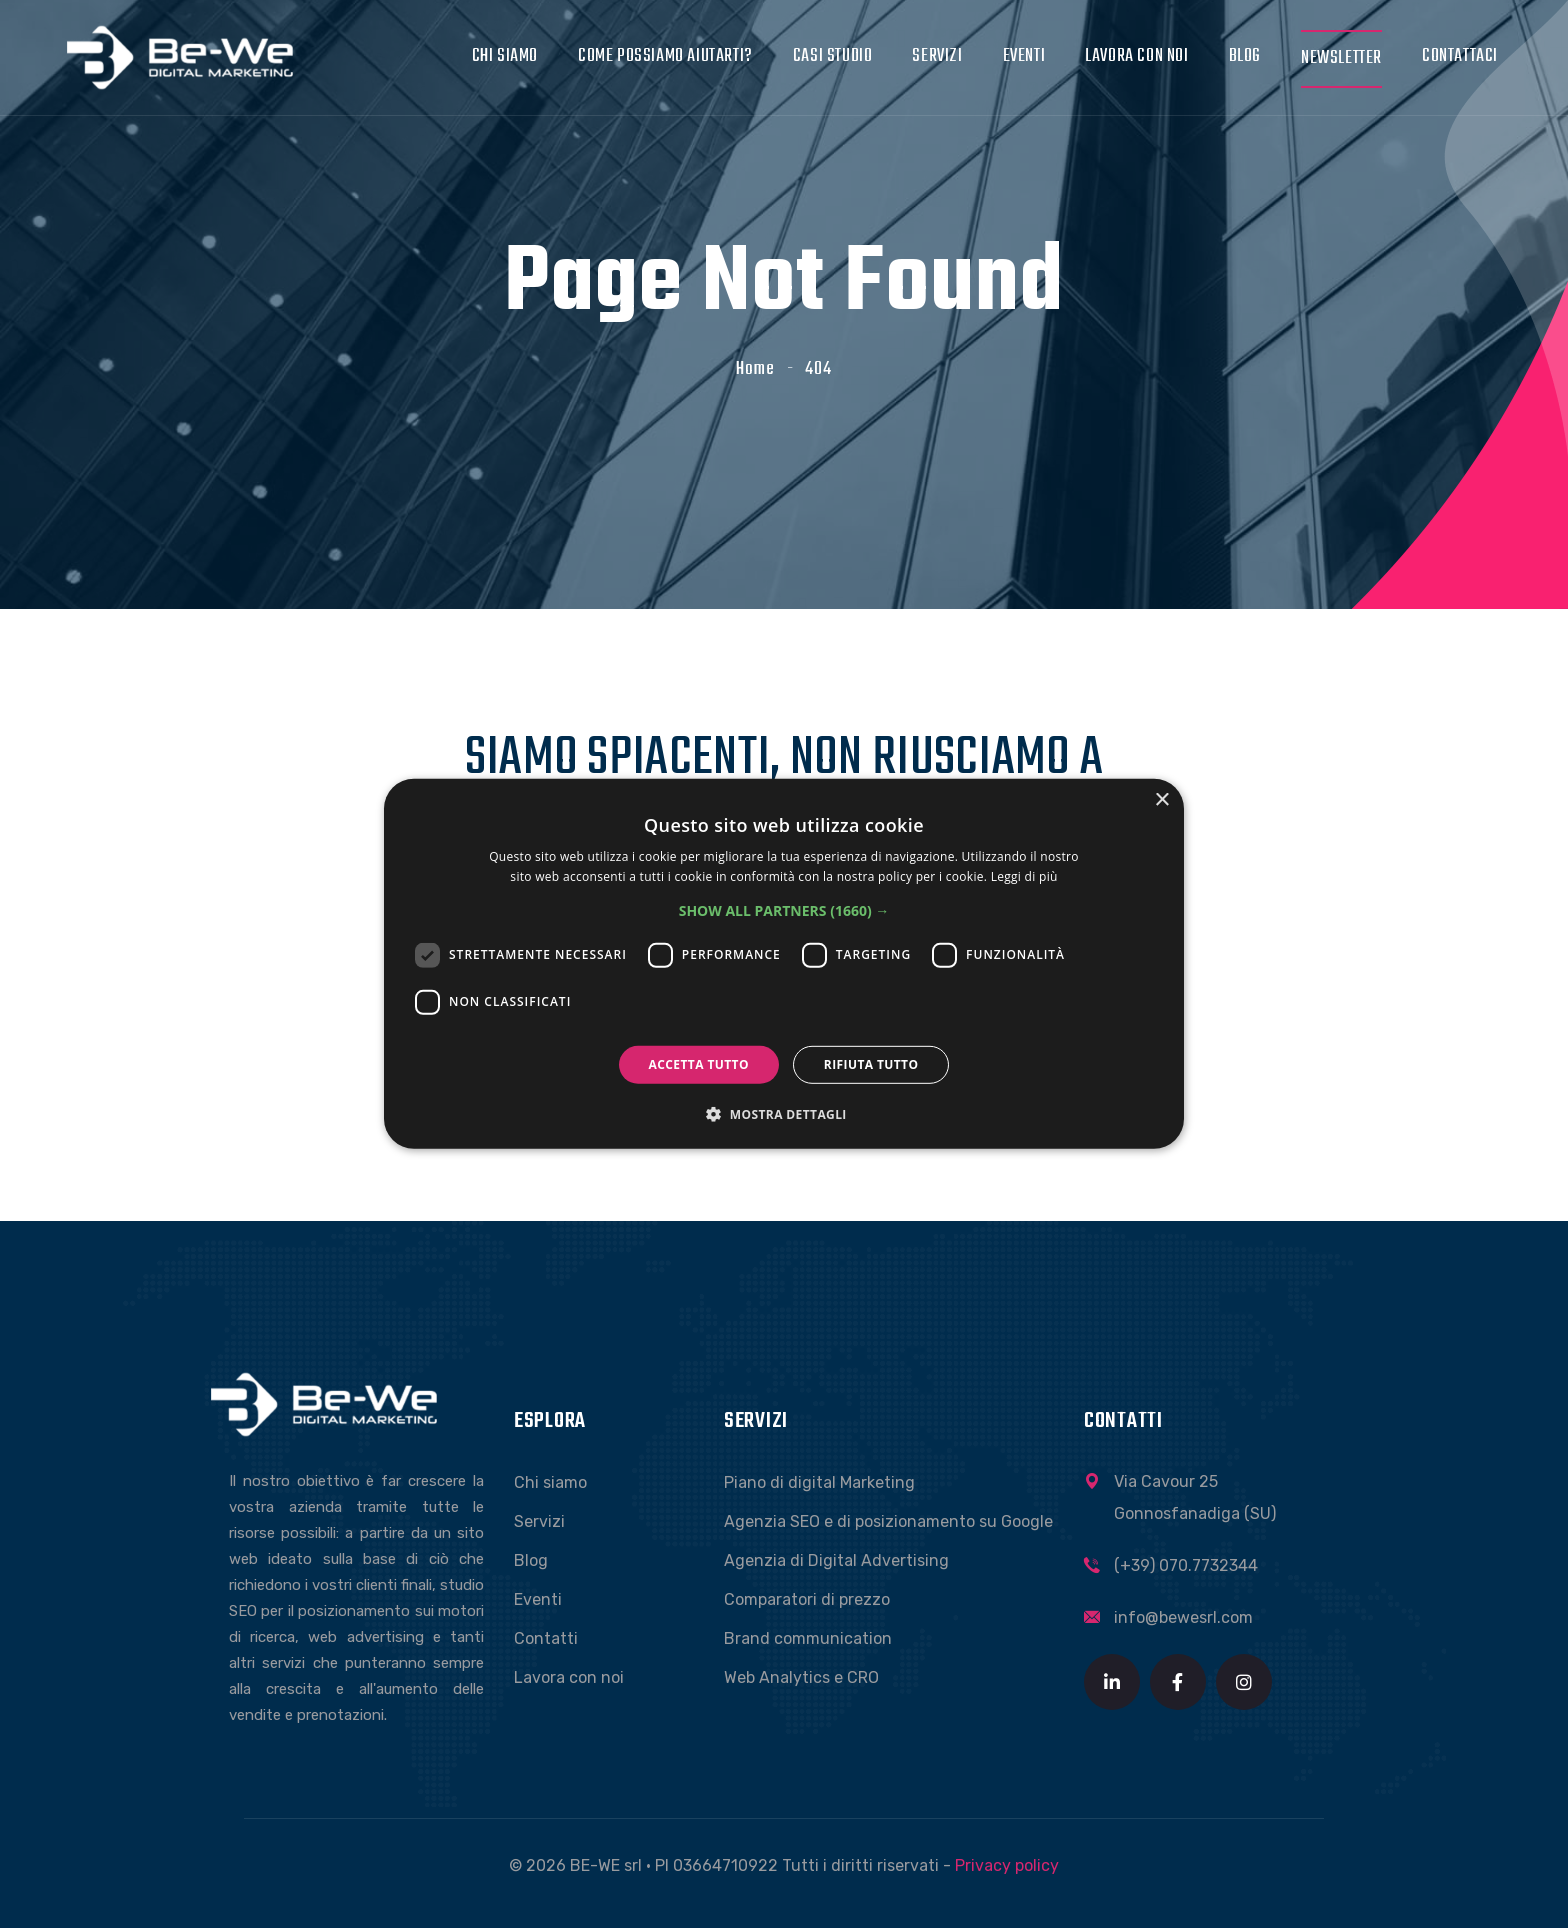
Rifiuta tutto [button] (871, 1064)
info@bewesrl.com (1183, 1617)
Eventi (1024, 56)
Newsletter (1341, 58)
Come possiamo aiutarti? (665, 56)
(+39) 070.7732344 (1186, 1565)
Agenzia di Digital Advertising (836, 1560)
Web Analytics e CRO (801, 1677)
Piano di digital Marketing (819, 1482)
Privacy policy (1007, 1865)
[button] (784, 911)
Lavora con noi (1136, 56)
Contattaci (1460, 56)
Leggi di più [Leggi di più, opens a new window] (1024, 876)
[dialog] (784, 964)
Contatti (546, 1638)
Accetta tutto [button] (699, 1064)
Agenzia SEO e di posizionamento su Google (888, 1521)
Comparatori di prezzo (807, 1599)
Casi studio (833, 56)
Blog (1245, 56)
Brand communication (808, 1638)
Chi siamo (505, 56)
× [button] (1161, 800)
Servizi (937, 56)
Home (755, 369)
